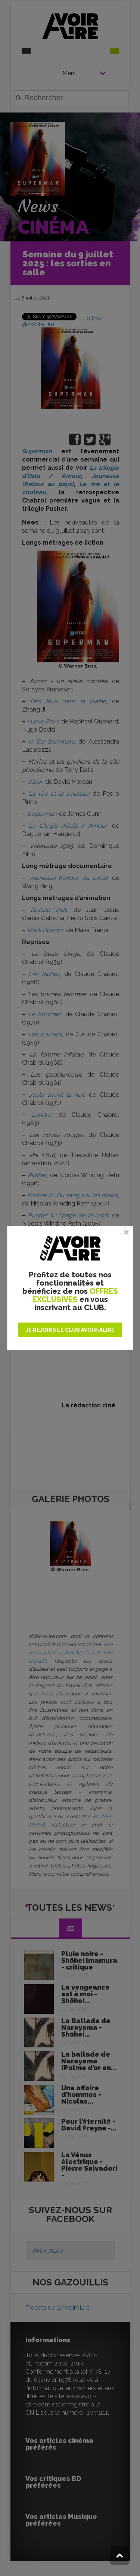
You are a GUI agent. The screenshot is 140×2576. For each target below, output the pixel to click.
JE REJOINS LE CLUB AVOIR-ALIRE (70, 1330)
